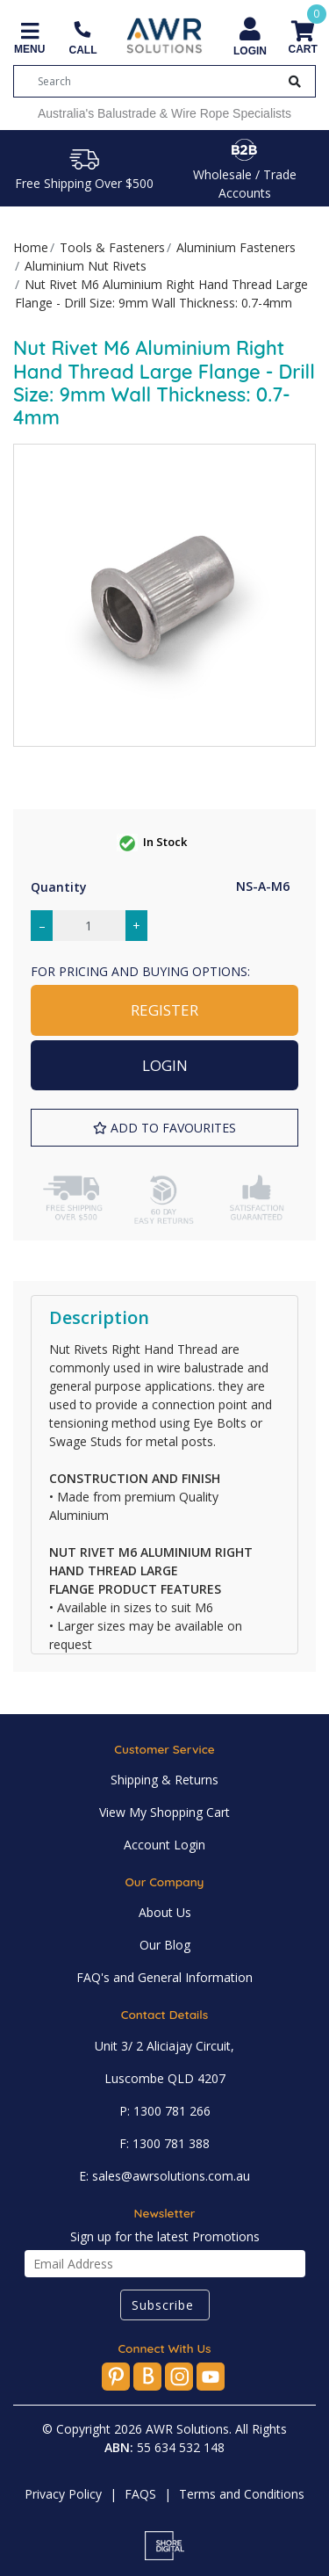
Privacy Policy (63, 2494)
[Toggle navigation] (29, 39)
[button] (164, 1128)
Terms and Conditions (241, 2494)
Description (99, 1317)
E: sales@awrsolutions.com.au (164, 2175)
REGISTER (164, 1010)
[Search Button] (295, 81)
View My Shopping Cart (164, 1812)
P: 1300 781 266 (165, 2110)
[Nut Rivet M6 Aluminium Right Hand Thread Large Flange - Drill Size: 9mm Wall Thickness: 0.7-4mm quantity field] (89, 925)
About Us (165, 1912)
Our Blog (164, 1944)
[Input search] (158, 81)
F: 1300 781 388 (164, 2143)
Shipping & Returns (164, 1779)
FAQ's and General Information (164, 1977)
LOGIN (165, 1065)
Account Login (164, 1844)
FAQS (140, 2494)
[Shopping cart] (302, 39)
